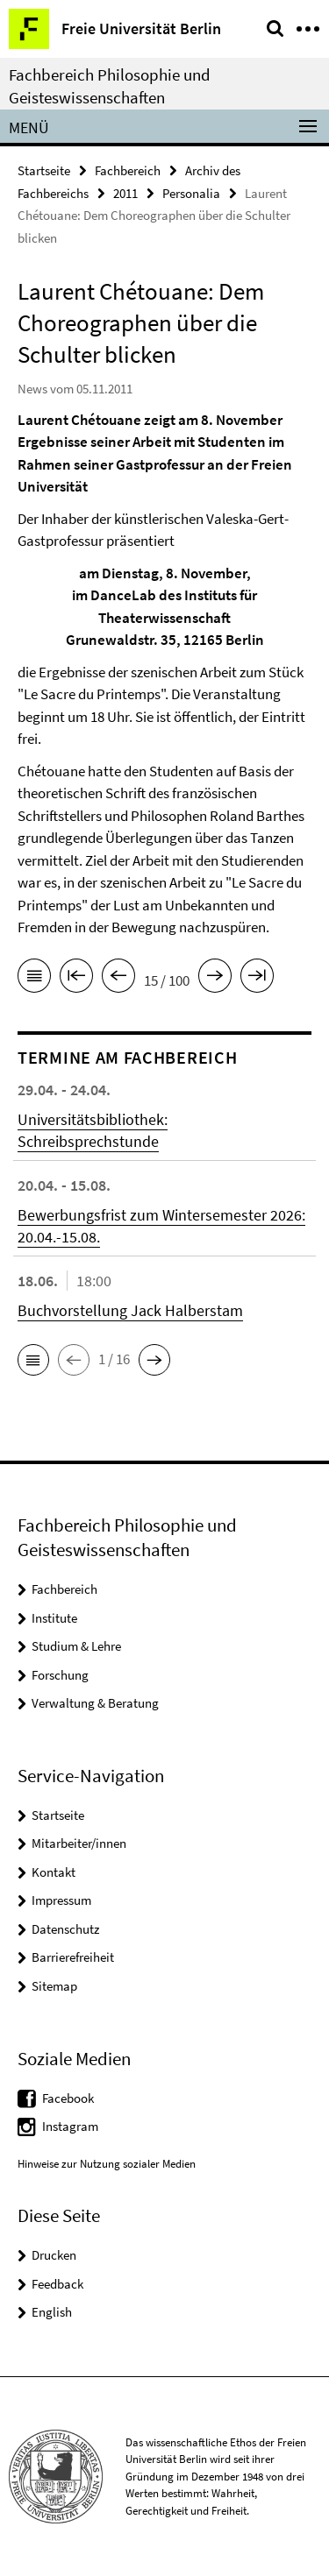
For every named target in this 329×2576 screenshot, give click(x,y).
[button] (33, 1359)
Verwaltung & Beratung (95, 1703)
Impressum (61, 1900)
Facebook (68, 2098)
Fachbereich (128, 170)
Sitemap (54, 1986)
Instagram (70, 2126)
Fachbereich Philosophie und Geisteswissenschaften (110, 86)
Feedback (57, 2283)
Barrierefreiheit (73, 1957)
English (52, 2312)
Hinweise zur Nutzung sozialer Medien (107, 2163)
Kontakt (53, 1872)
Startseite (44, 170)
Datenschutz (65, 1929)
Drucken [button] (54, 2255)
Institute (54, 1618)
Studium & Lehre (76, 1646)
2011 (125, 193)
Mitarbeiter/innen (79, 1843)
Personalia (191, 193)
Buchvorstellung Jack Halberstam (130, 1310)
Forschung (60, 1675)
